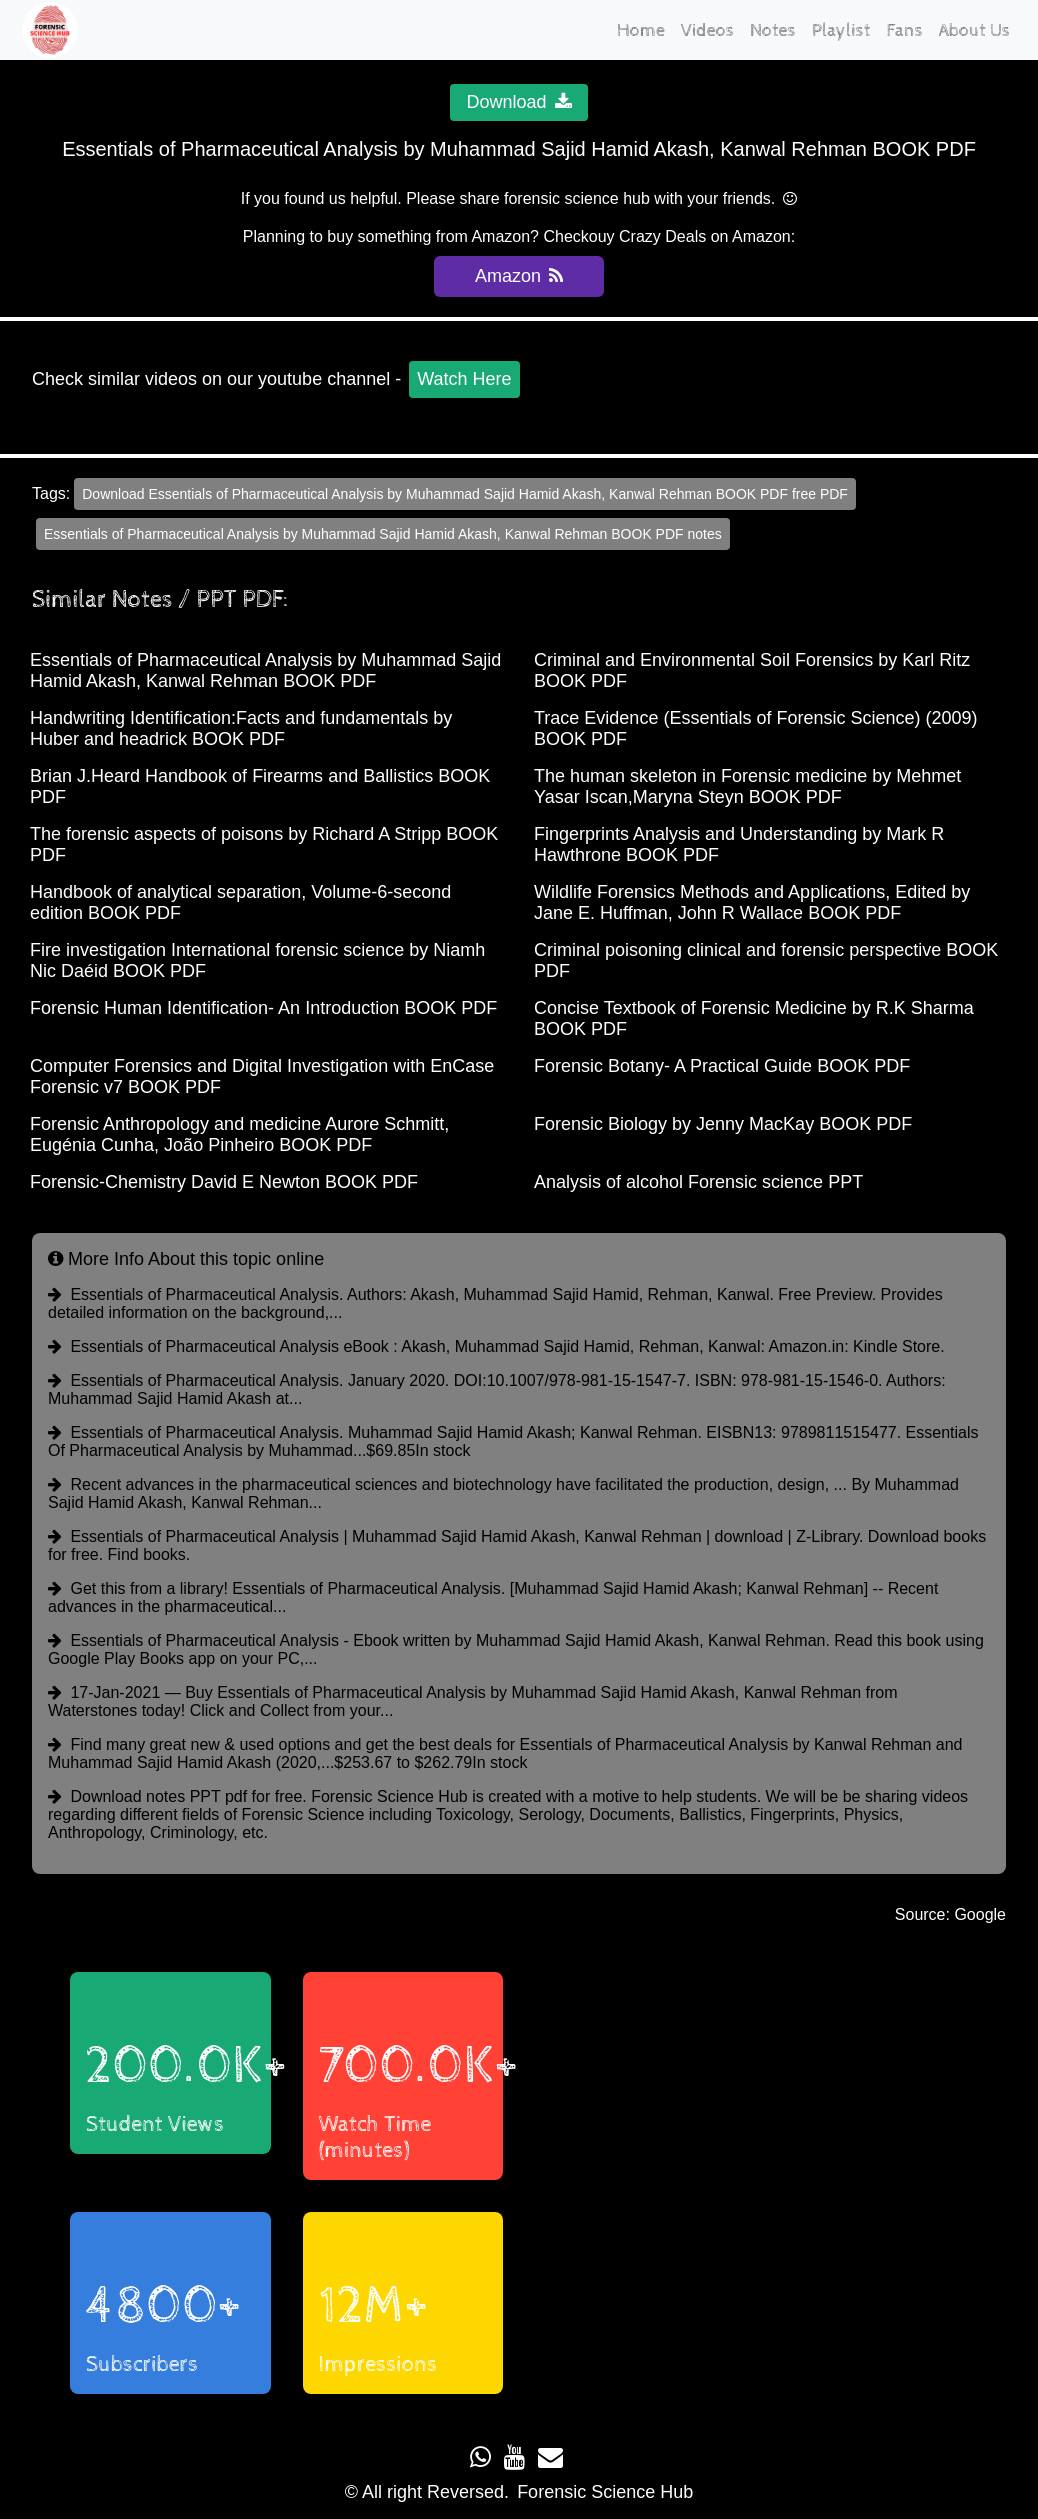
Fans (905, 30)
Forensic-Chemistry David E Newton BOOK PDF (224, 1182)
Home (641, 30)
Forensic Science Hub (605, 2492)
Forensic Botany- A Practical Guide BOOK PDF (722, 1066)
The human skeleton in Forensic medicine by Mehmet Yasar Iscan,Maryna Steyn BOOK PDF (747, 786)
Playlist (841, 30)
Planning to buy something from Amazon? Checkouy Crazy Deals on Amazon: (519, 236)
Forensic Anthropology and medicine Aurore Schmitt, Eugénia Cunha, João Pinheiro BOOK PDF (239, 1134)
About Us (974, 30)
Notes (773, 30)
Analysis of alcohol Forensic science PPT (698, 1182)
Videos (707, 30)
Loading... (751, 2183)
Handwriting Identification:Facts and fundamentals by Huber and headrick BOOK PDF (241, 728)
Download (518, 102)
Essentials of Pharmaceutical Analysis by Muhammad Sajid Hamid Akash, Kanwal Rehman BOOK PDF (265, 670)
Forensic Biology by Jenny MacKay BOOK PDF (723, 1124)
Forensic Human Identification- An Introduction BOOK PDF (263, 1008)
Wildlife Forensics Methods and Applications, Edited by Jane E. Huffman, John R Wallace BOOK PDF (752, 902)
